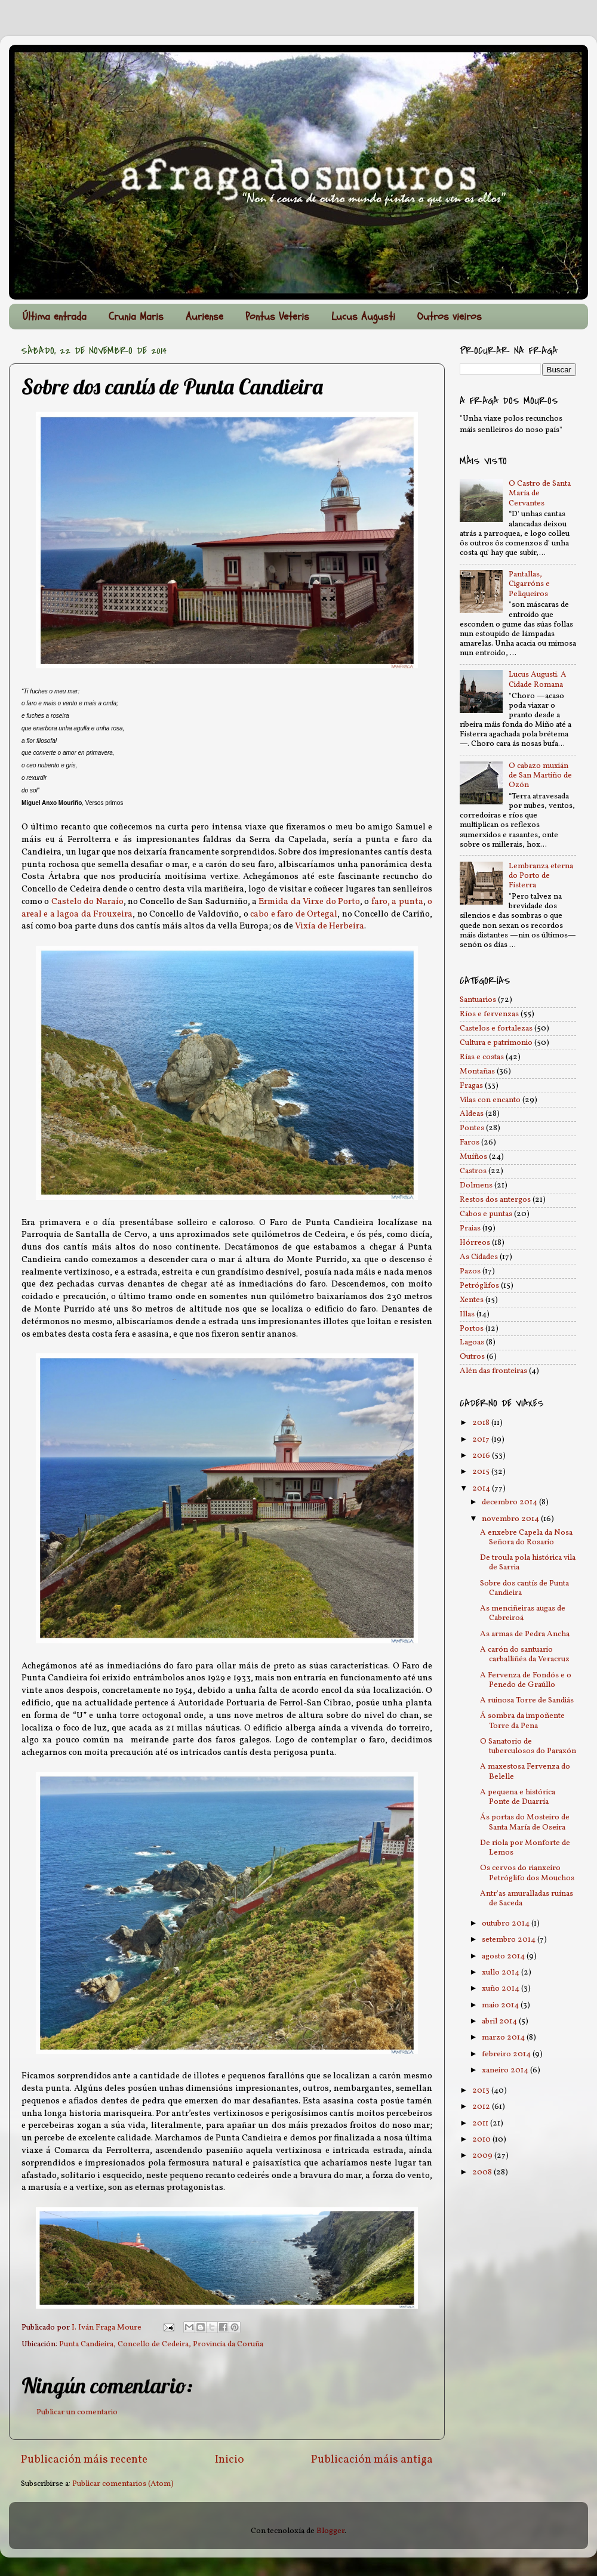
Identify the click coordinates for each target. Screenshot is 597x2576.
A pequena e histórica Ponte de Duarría (517, 1797)
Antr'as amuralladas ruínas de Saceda (526, 1898)
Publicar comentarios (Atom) (123, 2483)
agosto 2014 (504, 1956)
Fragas (471, 1085)
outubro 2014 (506, 1923)
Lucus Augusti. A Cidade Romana (538, 679)
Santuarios (478, 999)
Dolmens (476, 1185)
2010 (482, 2139)
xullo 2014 (501, 1972)
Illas (467, 1314)
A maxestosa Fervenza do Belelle (525, 1771)
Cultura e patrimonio (496, 1042)
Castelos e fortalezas (496, 1028)
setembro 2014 (509, 1939)
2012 (482, 2106)
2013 (481, 2090)
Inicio (229, 2459)
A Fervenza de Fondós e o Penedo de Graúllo (525, 1680)
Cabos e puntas (486, 1214)
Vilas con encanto (490, 1100)
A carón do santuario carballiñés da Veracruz (525, 1654)
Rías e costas (482, 1057)
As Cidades (479, 1257)
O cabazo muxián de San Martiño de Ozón (540, 775)
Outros (472, 1356)
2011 (481, 2123)
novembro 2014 (511, 1519)
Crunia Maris (136, 316)
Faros (469, 1142)
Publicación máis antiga (372, 2459)
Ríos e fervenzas (489, 1014)
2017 (481, 1439)
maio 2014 (501, 2005)
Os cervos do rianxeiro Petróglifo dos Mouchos (527, 1872)
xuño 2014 (501, 1988)
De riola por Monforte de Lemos (525, 1847)
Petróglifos (479, 1285)
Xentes (472, 1300)
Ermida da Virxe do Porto (309, 902)
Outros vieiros (449, 316)
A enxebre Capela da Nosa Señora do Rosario (526, 1537)
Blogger (330, 2531)
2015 (481, 1471)
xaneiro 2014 (506, 2070)
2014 (482, 1488)
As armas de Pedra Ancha (525, 1634)
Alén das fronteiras (493, 1371)
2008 (483, 2172)
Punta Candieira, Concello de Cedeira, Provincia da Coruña (161, 2344)
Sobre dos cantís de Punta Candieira (524, 1588)
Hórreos (475, 1242)
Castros (473, 1171)
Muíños (473, 1156)
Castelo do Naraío (87, 902)
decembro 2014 (510, 1502)
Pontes (472, 1128)
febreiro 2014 (507, 2054)
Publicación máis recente (84, 2459)
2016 (482, 1455)
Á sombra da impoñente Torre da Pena (522, 1720)
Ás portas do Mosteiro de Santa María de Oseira (525, 1822)
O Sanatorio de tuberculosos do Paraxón (528, 1746)
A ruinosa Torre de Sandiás (527, 1700)
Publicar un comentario (77, 2412)
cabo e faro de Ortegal (293, 914)
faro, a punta (397, 902)
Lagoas (472, 1342)
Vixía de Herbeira (329, 926)
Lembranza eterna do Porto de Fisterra (541, 875)
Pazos (470, 1271)
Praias (470, 1228)
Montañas (477, 1071)
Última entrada (55, 316)
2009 (483, 2155)
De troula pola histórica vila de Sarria (528, 1562)
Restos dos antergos (495, 1199)
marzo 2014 (504, 2037)
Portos (472, 1328)
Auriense (204, 316)
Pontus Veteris (277, 316)
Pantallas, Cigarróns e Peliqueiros (529, 584)
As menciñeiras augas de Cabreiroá (522, 1613)
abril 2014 (500, 2021)
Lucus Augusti (363, 316)
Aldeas (472, 1113)
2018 (481, 1423)
